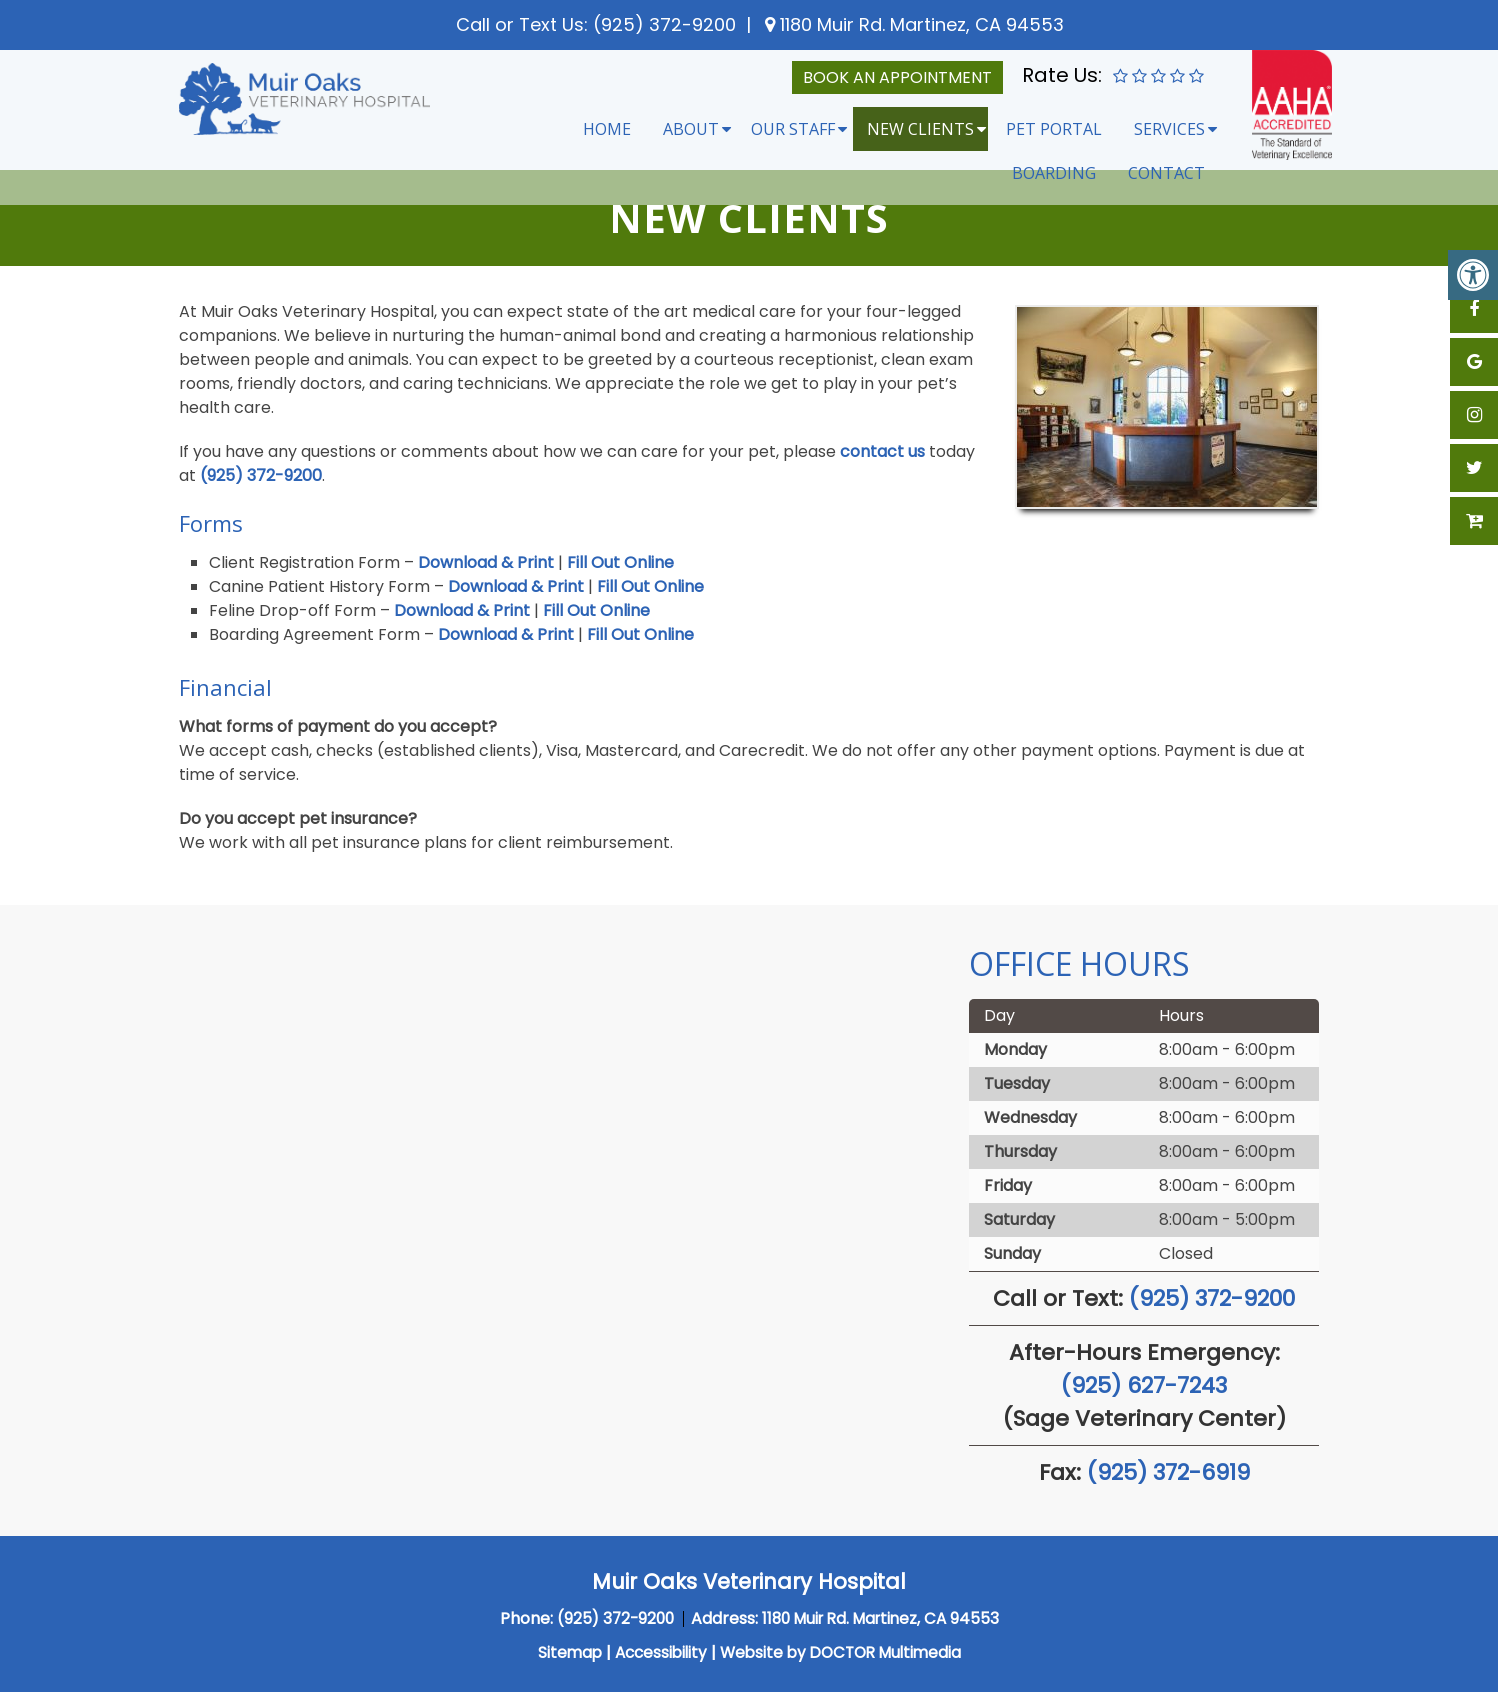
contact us (882, 451)
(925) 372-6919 (1168, 1472)
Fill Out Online (620, 562)
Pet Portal (1054, 129)
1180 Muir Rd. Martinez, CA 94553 (919, 24)
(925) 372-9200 (664, 24)
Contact (1166, 173)
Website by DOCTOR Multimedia (843, 1652)
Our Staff (793, 129)
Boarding (1054, 173)
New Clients (920, 129)
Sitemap (561, 1652)
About (691, 129)
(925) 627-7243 (1144, 1385)
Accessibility (655, 1652)
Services (1169, 129)
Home (607, 129)
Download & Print (486, 562)
